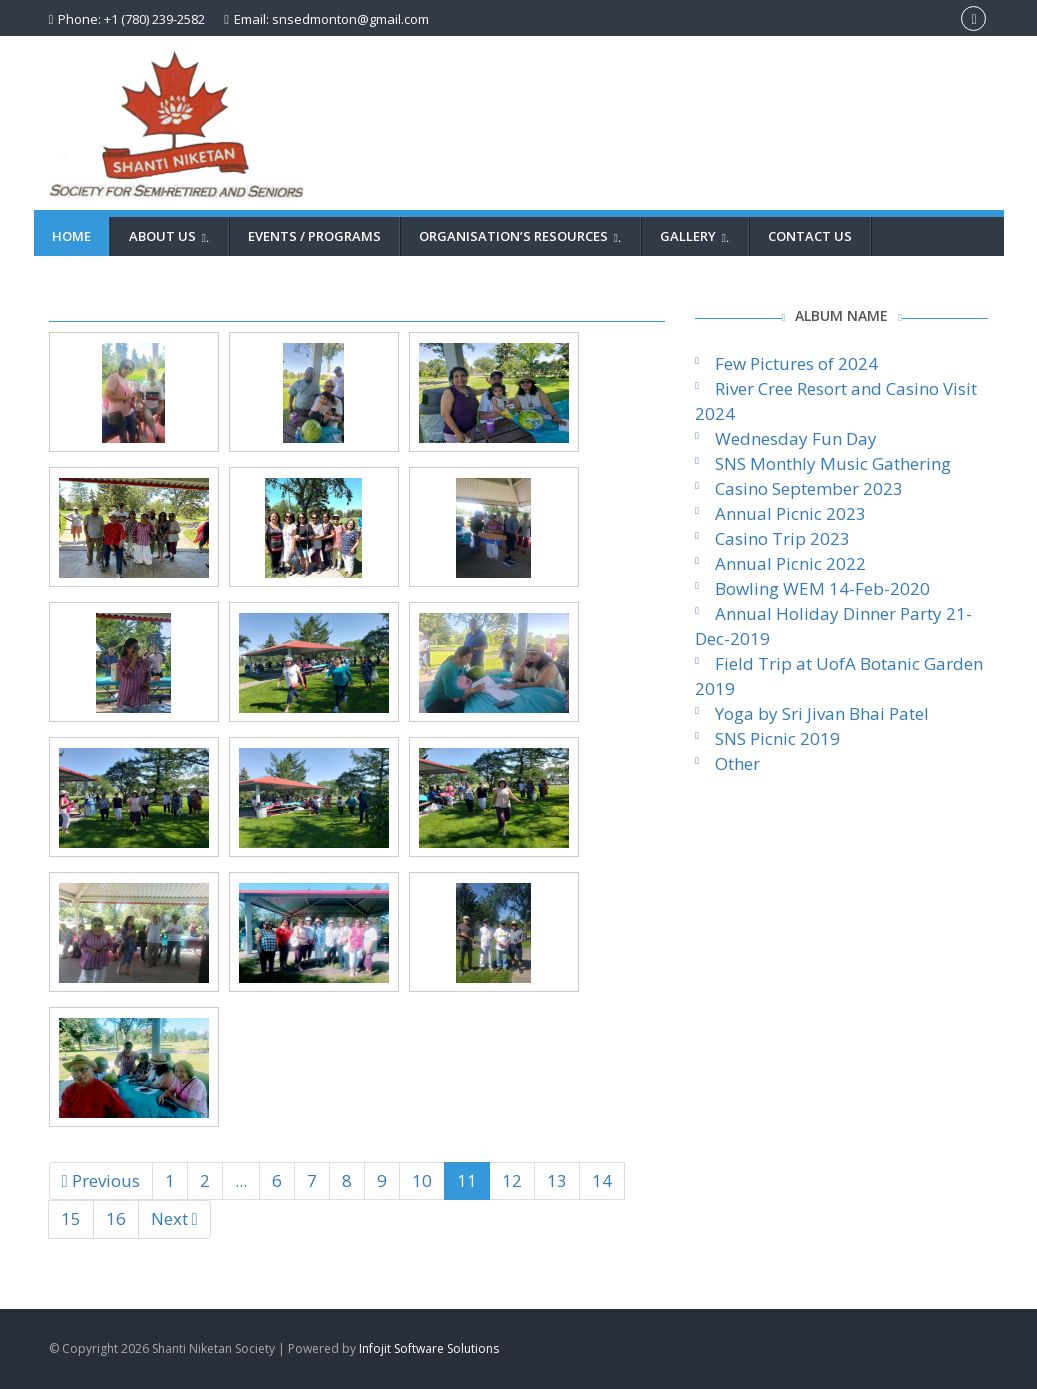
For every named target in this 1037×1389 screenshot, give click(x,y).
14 (602, 1180)
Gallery (697, 236)
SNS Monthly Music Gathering (833, 463)
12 (512, 1180)
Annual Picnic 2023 (790, 513)
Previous (101, 1180)
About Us (172, 236)
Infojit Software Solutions (429, 1348)
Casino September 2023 (809, 488)
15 (71, 1218)
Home (71, 236)
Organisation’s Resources (523, 236)
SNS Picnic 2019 (777, 738)
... (241, 1180)
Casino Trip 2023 (782, 538)
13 (557, 1180)
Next (174, 1218)
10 (422, 1180)
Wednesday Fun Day (796, 438)
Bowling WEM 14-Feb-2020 (822, 588)
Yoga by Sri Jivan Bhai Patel (822, 713)
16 (116, 1218)
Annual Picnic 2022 (790, 563)
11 (467, 1180)
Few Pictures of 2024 (796, 363)
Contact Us (810, 236)
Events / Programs (314, 236)
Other (737, 763)
